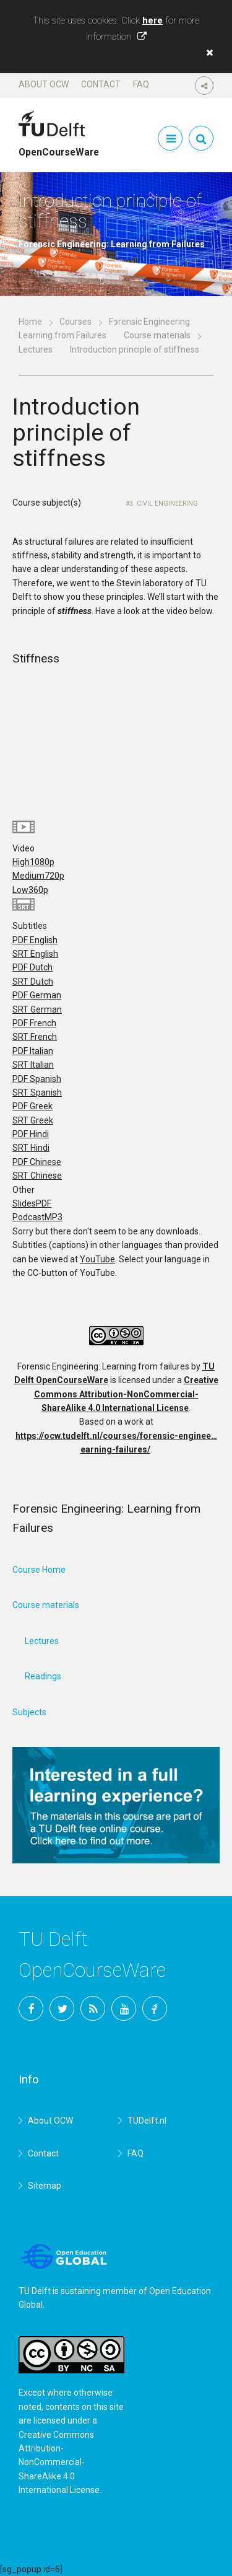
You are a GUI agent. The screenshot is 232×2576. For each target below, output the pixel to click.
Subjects (29, 1712)
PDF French (34, 1023)
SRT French (34, 1037)
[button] (206, 53)
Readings (43, 1676)
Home (30, 322)
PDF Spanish (36, 1079)
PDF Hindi (30, 1134)
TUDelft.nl (146, 2120)
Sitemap (44, 2186)
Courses (75, 322)
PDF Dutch (32, 967)
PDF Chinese (36, 1162)
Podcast (37, 1217)
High (33, 862)
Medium (38, 876)
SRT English (35, 954)
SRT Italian (33, 1065)
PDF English (35, 940)
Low (30, 890)
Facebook (31, 2008)
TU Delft (154, 2008)
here (152, 20)
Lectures (36, 349)
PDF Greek (32, 1106)
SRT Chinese (37, 1175)
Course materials (157, 335)
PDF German (36, 995)
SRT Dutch (32, 982)
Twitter (61, 2008)
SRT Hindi (30, 1148)
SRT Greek (32, 1120)
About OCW (44, 84)
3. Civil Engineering (163, 503)
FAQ (141, 84)
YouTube (97, 1259)
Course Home (39, 1570)
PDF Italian (32, 1051)
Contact (101, 84)
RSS (92, 2008)
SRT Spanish (37, 1092)
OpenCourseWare (59, 146)
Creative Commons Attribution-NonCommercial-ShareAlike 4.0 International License (126, 1394)
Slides (31, 1203)
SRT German (37, 1009)
